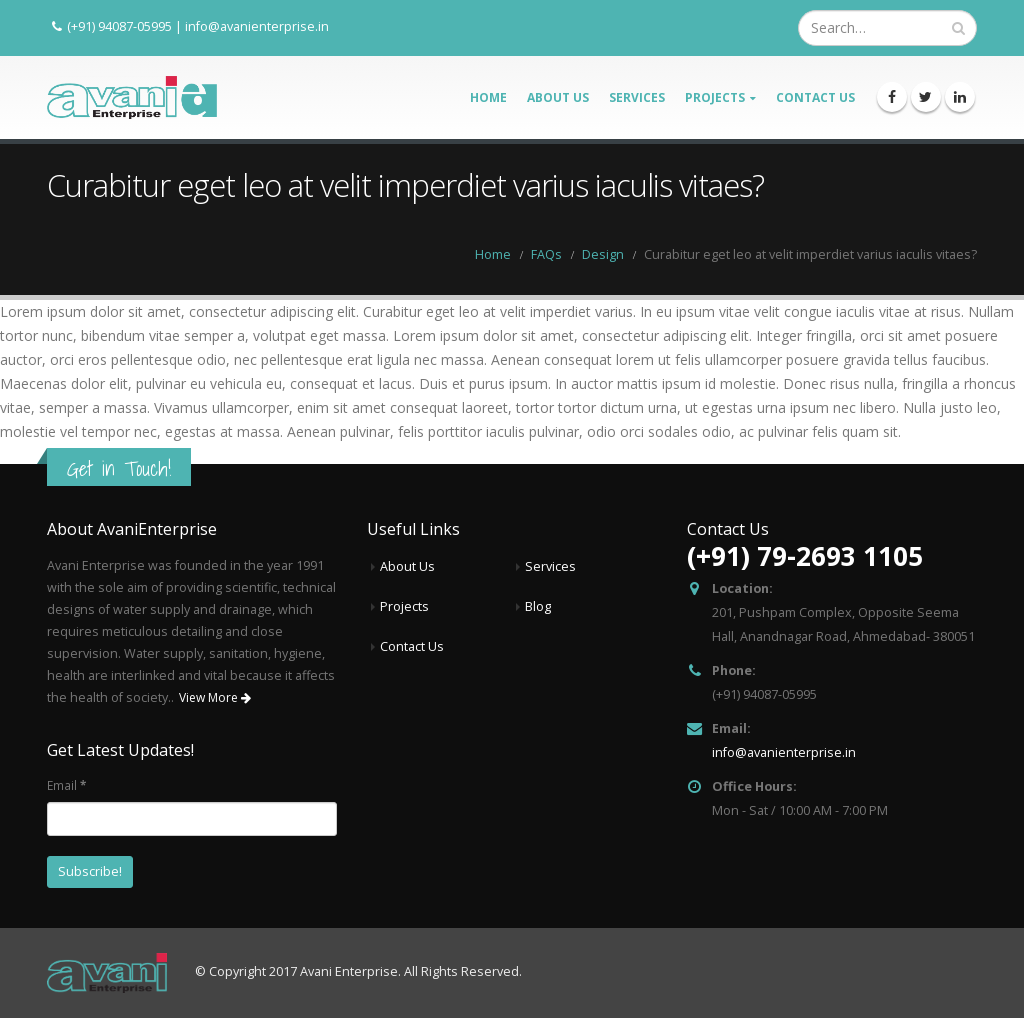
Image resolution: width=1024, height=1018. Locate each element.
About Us (558, 97)
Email (66, 785)
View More (215, 697)
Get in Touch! (119, 468)
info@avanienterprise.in (257, 26)
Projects (715, 97)
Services (637, 97)
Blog (538, 606)
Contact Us (815, 97)
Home (488, 97)
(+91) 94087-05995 (119, 26)
